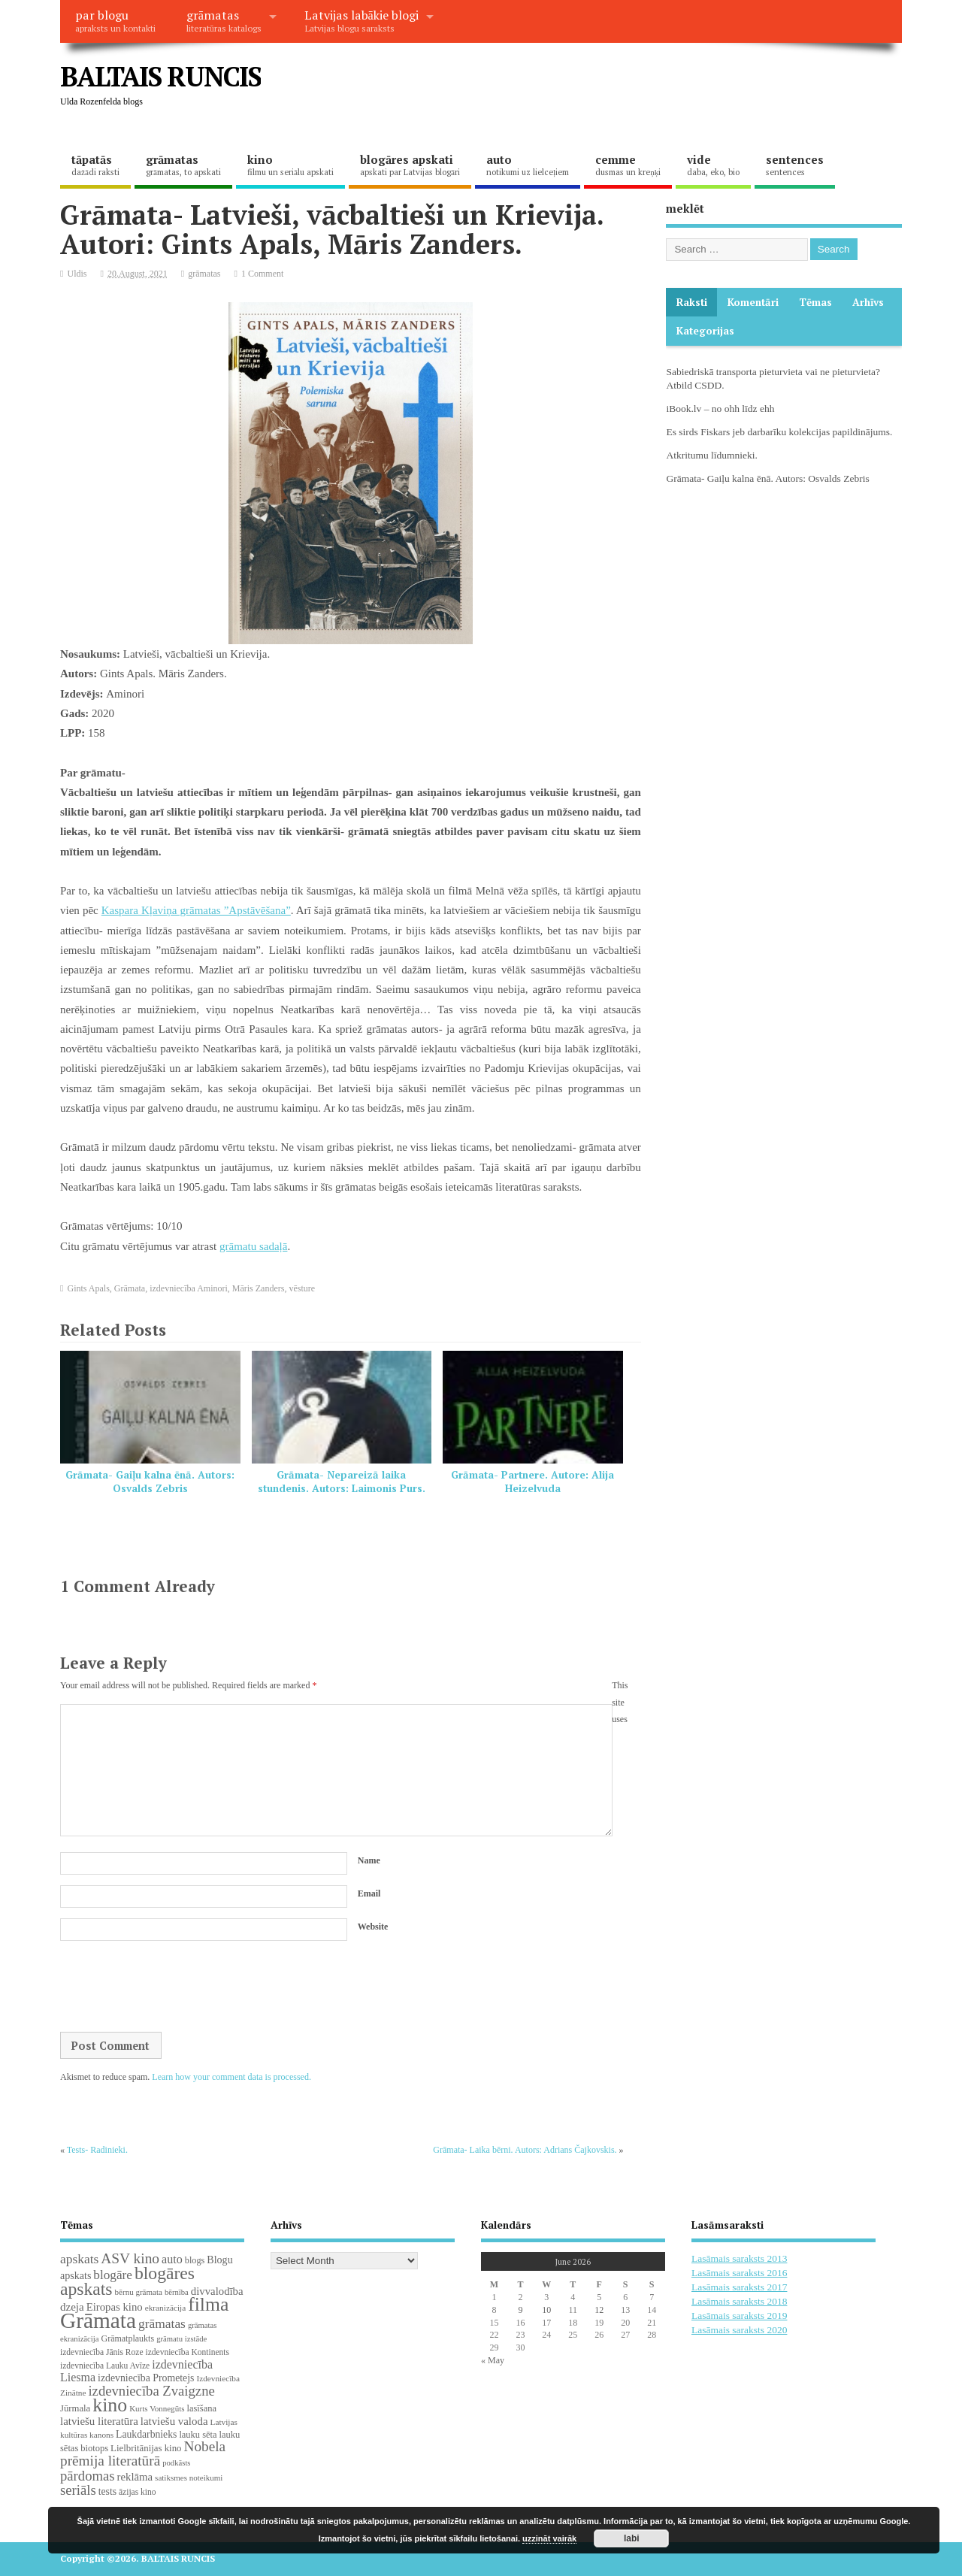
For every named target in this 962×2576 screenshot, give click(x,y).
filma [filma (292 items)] (208, 2304)
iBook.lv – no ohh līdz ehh (720, 408)
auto (527, 164)
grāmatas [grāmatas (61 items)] (162, 2323)
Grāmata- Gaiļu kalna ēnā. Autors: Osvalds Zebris (149, 1482)
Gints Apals (89, 1288)
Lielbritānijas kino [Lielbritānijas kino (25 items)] (145, 2448)
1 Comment (262, 273)
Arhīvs (868, 302)
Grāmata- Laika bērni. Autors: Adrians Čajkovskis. (524, 2150)
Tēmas (815, 302)
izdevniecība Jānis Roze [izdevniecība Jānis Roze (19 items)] (102, 2352)
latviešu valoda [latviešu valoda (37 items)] (174, 2421)
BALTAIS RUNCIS (160, 76)
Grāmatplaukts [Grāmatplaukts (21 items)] (127, 2338)
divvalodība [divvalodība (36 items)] (217, 2291)
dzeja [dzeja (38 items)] (72, 2307)
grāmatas (224, 20)
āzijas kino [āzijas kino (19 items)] (137, 2491)
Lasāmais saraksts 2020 (739, 2329)
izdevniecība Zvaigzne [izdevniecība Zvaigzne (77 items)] (151, 2391)
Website (373, 1926)
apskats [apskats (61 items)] (79, 2258)
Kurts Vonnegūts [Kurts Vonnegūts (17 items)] (156, 2408)
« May (492, 2360)
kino (290, 164)
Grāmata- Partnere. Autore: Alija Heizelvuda (532, 1482)
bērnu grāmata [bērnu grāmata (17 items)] (138, 2291)
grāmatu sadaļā (253, 1246)
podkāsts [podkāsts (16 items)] (176, 2463)
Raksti (691, 302)
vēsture (302, 1288)
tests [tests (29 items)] (107, 2491)
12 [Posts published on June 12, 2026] (599, 2310)
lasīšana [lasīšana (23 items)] (201, 2408)
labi (632, 2538)
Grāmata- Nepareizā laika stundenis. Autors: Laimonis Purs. (341, 1482)
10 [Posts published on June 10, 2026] (546, 2310)
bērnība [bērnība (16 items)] (177, 2292)
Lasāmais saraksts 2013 (739, 2258)
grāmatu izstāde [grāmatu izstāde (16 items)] (181, 2339)
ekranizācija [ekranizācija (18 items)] (165, 2307)
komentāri (753, 302)
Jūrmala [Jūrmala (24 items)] (75, 2408)
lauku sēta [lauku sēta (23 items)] (197, 2434)
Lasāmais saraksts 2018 (739, 2301)
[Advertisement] (615, 89)
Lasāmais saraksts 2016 (739, 2272)
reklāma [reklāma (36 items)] (135, 2477)
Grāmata (129, 1288)
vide (713, 164)
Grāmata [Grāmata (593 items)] (98, 2320)
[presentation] (174, 1987)
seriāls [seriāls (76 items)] (78, 2490)
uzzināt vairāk (549, 2538)
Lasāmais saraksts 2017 (739, 2287)
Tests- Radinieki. (97, 2150)
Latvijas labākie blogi (361, 20)
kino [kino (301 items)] (109, 2405)
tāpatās (95, 164)
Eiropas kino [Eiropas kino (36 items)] (114, 2307)
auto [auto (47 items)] (172, 2259)
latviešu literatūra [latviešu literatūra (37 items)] (99, 2421)
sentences (795, 164)
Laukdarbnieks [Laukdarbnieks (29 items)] (146, 2434)
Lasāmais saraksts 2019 (739, 2315)
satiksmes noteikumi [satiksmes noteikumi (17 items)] (188, 2477)
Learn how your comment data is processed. (231, 2077)
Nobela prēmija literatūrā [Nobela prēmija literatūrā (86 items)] (142, 2453)
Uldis (77, 273)
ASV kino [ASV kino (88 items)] (130, 2258)
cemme (628, 164)
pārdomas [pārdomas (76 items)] (87, 2476)
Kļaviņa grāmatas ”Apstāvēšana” (214, 910)
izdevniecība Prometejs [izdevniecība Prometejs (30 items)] (146, 2378)
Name (369, 1860)
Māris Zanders (258, 1288)
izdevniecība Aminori (189, 1288)
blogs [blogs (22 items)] (195, 2260)
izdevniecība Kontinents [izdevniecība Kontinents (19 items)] (187, 2352)
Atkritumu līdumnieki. (712, 455)
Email (369, 1893)
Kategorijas (705, 331)
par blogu (115, 20)
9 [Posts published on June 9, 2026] (520, 2310)
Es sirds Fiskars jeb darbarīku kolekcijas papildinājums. (779, 431)
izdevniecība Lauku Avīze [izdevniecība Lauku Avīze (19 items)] (105, 2365)
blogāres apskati (410, 164)
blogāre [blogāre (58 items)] (112, 2275)
